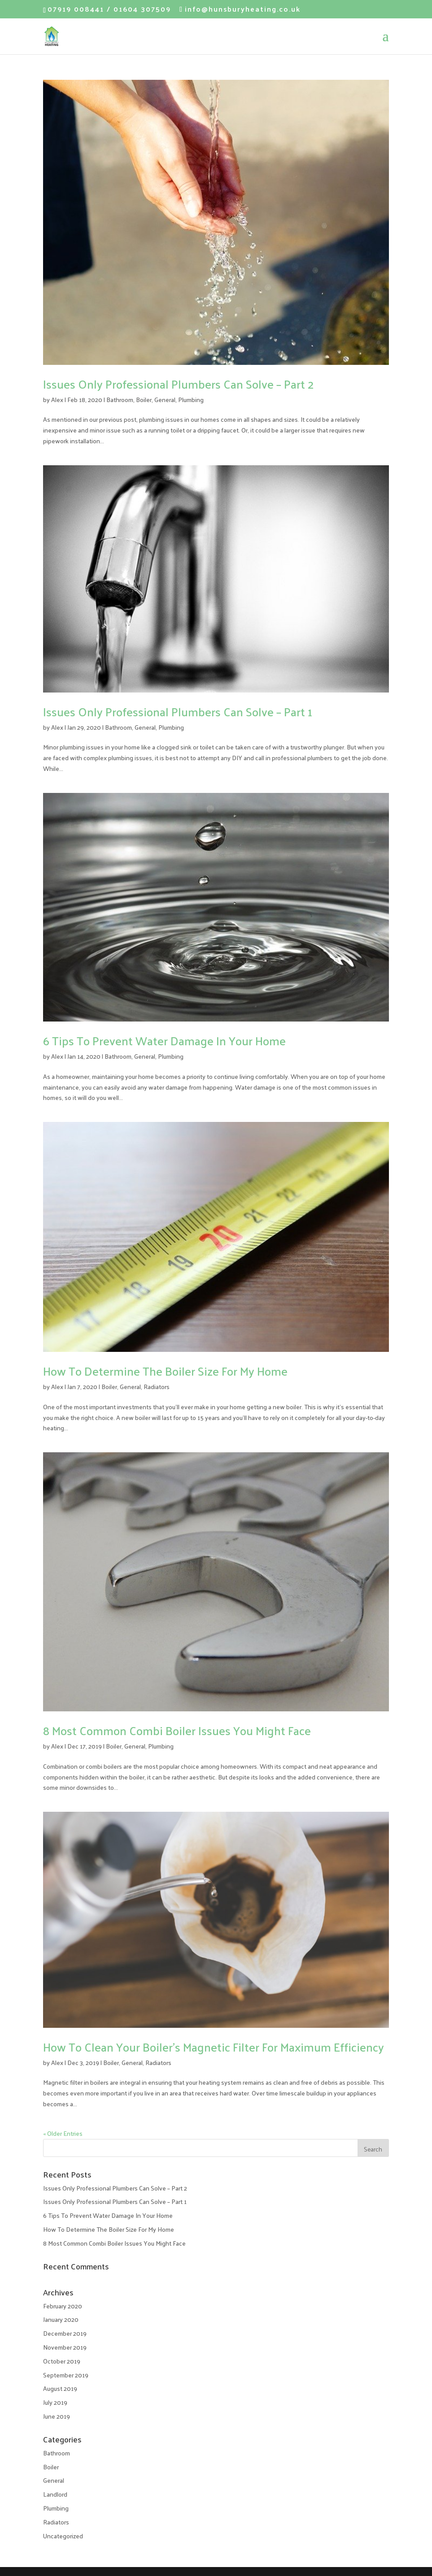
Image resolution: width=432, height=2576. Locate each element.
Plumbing (191, 399)
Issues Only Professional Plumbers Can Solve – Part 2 (178, 383)
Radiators (157, 1386)
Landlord (55, 2494)
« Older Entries (63, 2133)
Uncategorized (63, 2535)
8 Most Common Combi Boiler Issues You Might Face (177, 1730)
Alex (57, 399)
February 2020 (62, 2306)
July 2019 (55, 2402)
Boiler (144, 399)
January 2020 (61, 2319)
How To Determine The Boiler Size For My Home (165, 1370)
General (164, 399)
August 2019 (60, 2388)
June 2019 (56, 2416)
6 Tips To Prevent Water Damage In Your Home (164, 1040)
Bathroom (119, 399)
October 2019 (61, 2361)
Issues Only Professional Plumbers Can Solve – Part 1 (177, 711)
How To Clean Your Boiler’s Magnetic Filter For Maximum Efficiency (213, 2046)
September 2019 (65, 2375)
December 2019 (65, 2333)
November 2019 (65, 2347)
